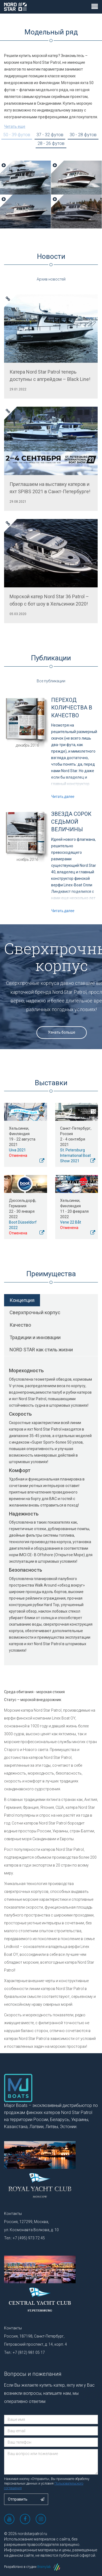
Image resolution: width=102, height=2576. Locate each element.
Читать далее (62, 796)
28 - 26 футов (51, 143)
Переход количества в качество (71, 708)
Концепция (22, 1300)
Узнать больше (61, 1032)
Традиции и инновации (35, 1337)
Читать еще (14, 126)
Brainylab (48, 2567)
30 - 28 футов (83, 134)
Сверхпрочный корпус (35, 1312)
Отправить (26, 2499)
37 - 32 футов (49, 134)
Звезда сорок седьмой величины (71, 822)
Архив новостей (51, 279)
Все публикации (51, 681)
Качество (20, 1325)
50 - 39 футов (16, 134)
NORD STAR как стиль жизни (41, 1349)
